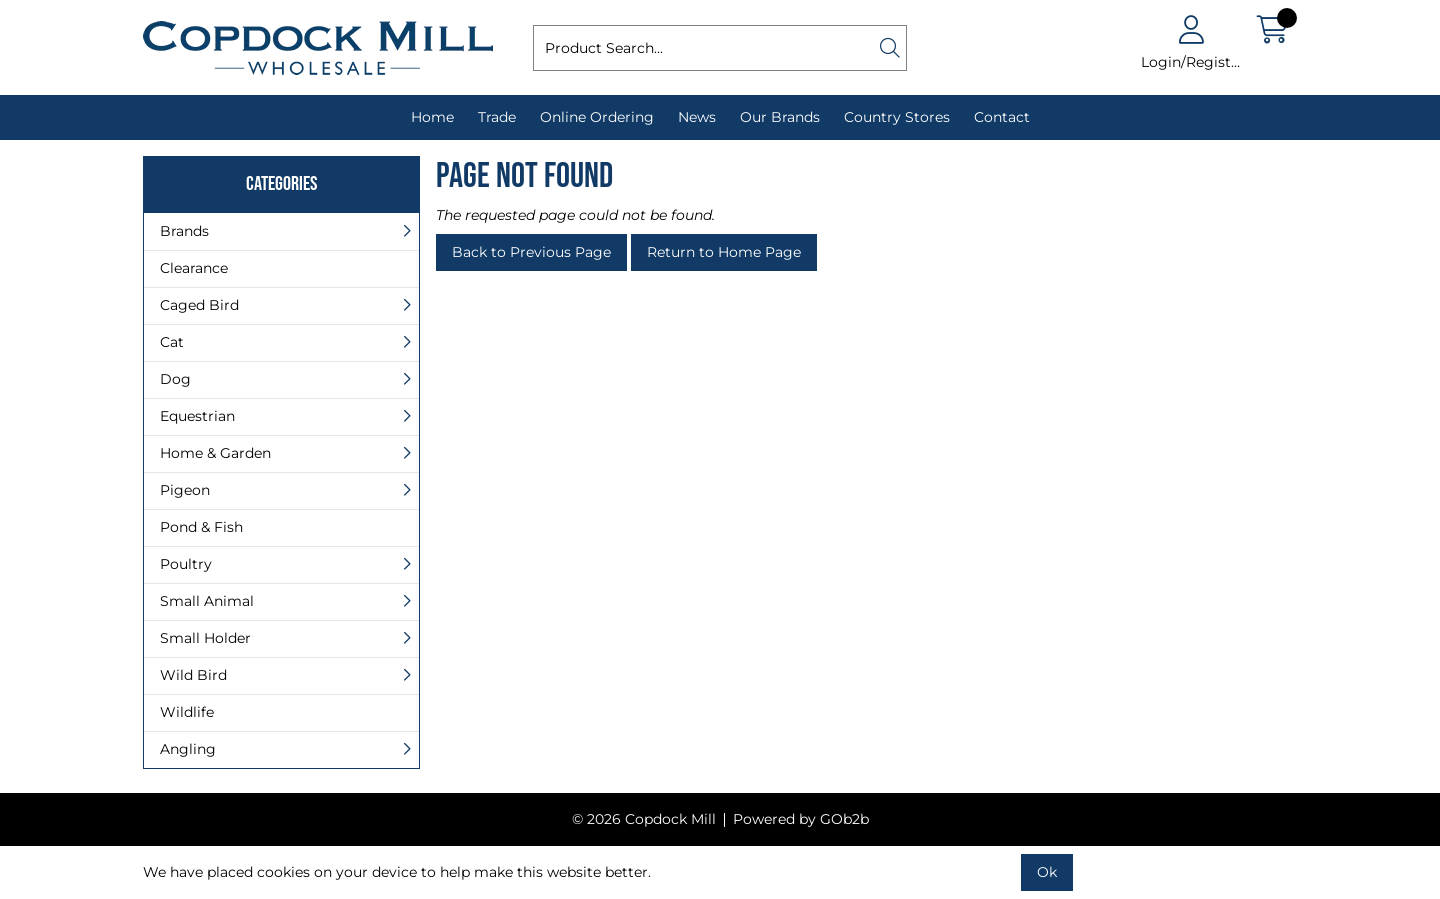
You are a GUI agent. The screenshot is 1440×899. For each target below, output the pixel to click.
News (697, 117)
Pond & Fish (201, 527)
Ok (1047, 872)
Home (432, 117)
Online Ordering (597, 117)
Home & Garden (215, 453)
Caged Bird (199, 305)
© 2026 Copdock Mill (644, 819)
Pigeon (185, 490)
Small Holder (205, 638)
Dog (175, 379)
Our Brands (780, 117)
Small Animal (207, 601)
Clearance (194, 268)
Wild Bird (193, 675)
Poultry (186, 564)
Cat (172, 342)
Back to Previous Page (531, 252)
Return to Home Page (724, 252)
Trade (497, 117)
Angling (188, 749)
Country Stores (897, 117)
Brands (184, 231)
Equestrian (197, 416)
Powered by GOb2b (801, 819)
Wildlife (187, 712)
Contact (1002, 117)
